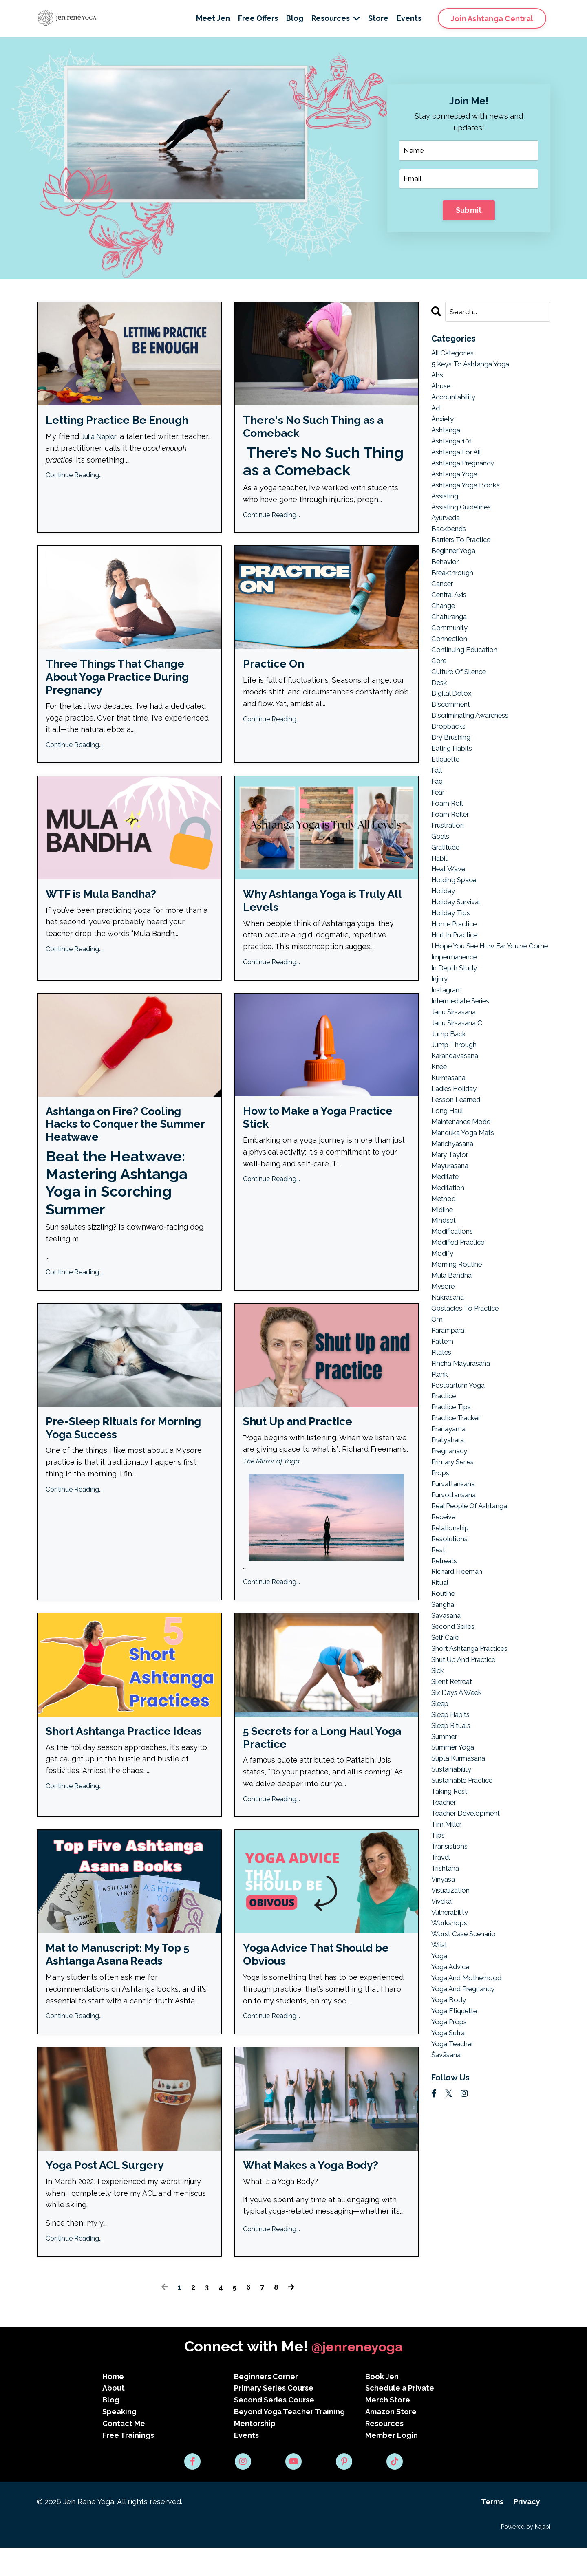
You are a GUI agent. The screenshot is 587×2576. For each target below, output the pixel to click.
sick (438, 1775)
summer (445, 1845)
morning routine (460, 1340)
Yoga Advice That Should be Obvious (325, 1979)
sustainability (454, 1880)
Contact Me (123, 2452)
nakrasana (449, 1376)
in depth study (457, 1024)
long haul (449, 1176)
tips (438, 1951)
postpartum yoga (461, 1469)
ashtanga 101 (454, 449)
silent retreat (455, 1787)
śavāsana (447, 2186)
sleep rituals (454, 1833)
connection (451, 660)
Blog (294, 18)
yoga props (451, 2150)
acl (436, 413)
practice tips (454, 1493)
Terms (492, 2530)
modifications (454, 1305)
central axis (451, 613)
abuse (442, 390)
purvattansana (456, 1575)
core (439, 683)
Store (378, 18)
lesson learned (459, 1164)
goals (441, 871)
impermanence (458, 1012)
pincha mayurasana (465, 1446)
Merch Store (387, 2428)
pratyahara (450, 1528)
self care (447, 1739)
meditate (447, 1247)
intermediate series (465, 1059)
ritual (441, 1681)
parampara (450, 1411)
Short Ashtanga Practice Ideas (117, 1759)
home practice (457, 965)
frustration (450, 859)
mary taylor (451, 1223)
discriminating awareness (476, 742)
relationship (453, 1622)
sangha (444, 1704)
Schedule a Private (399, 2416)
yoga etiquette (456, 2139)
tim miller (448, 1939)
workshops (451, 2045)
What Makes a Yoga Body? (319, 2193)
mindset (445, 1293)
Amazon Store (391, 2440)
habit (440, 894)
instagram (448, 1047)
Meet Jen (213, 18)
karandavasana (458, 1117)
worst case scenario (467, 2056)
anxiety (444, 425)
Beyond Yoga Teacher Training (289, 2440)
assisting (446, 507)
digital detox (453, 718)
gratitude (447, 883)
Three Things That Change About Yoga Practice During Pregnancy (126, 684)
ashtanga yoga (457, 484)
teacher (445, 1915)
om (437, 1399)
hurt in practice (458, 977)
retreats (446, 1657)
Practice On (277, 669)
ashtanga (447, 437)
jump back (450, 1094)
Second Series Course (274, 2428)
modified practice (461, 1317)
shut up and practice (468, 1763)
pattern (444, 1423)
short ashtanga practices (475, 1751)
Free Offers (258, 18)
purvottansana (456, 1587)
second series (456, 1728)
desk (440, 707)
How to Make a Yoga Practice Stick (301, 1132)
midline (444, 1282)
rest (439, 1646)
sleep (441, 1810)
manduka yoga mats (466, 1200)
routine (444, 1692)
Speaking (119, 2440)
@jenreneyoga (357, 2374)
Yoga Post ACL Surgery (112, 2193)
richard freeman (461, 1669)
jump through (456, 1106)
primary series (456, 1552)
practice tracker (459, 1505)
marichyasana (455, 1212)
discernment (453, 730)
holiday (444, 930)
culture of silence (463, 695)
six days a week (459, 1798)
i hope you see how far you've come (485, 994)
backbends (450, 542)
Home (113, 2404)
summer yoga (455, 1857)
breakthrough (455, 589)
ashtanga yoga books (468, 495)
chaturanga (451, 636)
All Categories (455, 354)
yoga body (449, 2127)
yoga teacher (454, 2174)
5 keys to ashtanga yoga (474, 366)
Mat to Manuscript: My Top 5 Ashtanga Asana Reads (126, 1979)
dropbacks (450, 753)
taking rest (451, 1904)
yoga (439, 2080)
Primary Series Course (273, 2416)
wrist (440, 2068)
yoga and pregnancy (467, 2115)
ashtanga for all (459, 460)
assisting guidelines (466, 519)
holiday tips (452, 953)
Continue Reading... (74, 478)
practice (445, 1481)
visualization (452, 2009)
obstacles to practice (469, 1388)
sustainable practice (467, 1892)
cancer (443, 601)
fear (439, 824)
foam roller (452, 848)
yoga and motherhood (470, 2103)
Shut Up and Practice (305, 1440)
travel (442, 1974)
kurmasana (450, 1141)
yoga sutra (449, 2162)
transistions (452, 1963)
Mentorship (255, 2452)
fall (437, 801)
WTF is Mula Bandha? (108, 904)
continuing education (468, 672)
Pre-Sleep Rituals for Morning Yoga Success (111, 1447)
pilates (443, 1434)
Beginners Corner (266, 2404)
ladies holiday (457, 1153)
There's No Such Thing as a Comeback (322, 429)
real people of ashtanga (475, 1599)
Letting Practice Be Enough (126, 422)
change (444, 625)
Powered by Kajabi (525, 2555)
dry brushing (453, 765)
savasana (447, 1716)
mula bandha (454, 1352)
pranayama (450, 1516)
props (441, 1563)
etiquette (447, 789)
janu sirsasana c (460, 1082)
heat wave (450, 906)
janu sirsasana (456, 1071)
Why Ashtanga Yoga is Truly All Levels (323, 911)
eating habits (454, 777)
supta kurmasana (461, 1868)
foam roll (448, 836)
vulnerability (453, 2033)
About (113, 2416)
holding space (457, 918)
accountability (456, 402)
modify (443, 1329)
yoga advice (452, 2091)
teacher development (470, 1927)
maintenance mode (465, 1188)
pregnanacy (452, 1540)
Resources (335, 18)
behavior (446, 578)
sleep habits (454, 1822)
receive (445, 1610)
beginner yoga (456, 566)
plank (441, 1458)
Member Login (391, 2463)
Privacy (527, 2530)
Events (409, 18)
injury (440, 1035)
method (445, 1270)
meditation (450, 1258)
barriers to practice (465, 554)
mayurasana (452, 1235)
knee (440, 1129)
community (451, 648)
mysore (444, 1364)
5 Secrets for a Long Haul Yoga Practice (317, 1759)
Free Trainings (128, 2463)
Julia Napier (101, 439)
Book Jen (382, 2404)
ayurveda (447, 531)
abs (438, 378)
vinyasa (444, 1998)
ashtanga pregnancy (467, 472)
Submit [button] (469, 211)
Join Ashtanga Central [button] (492, 18)
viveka (443, 2021)
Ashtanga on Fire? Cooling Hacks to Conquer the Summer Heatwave (123, 1139)
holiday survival (459, 941)
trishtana (447, 1986)
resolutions (451, 1634)
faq (437, 812)
